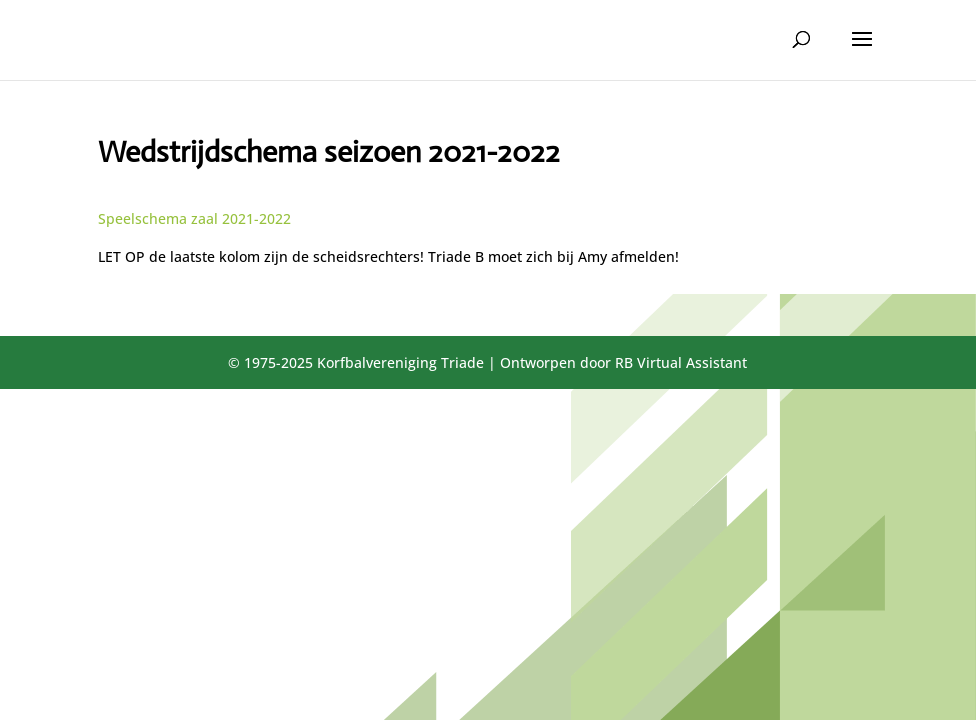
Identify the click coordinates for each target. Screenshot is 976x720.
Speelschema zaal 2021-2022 (194, 218)
